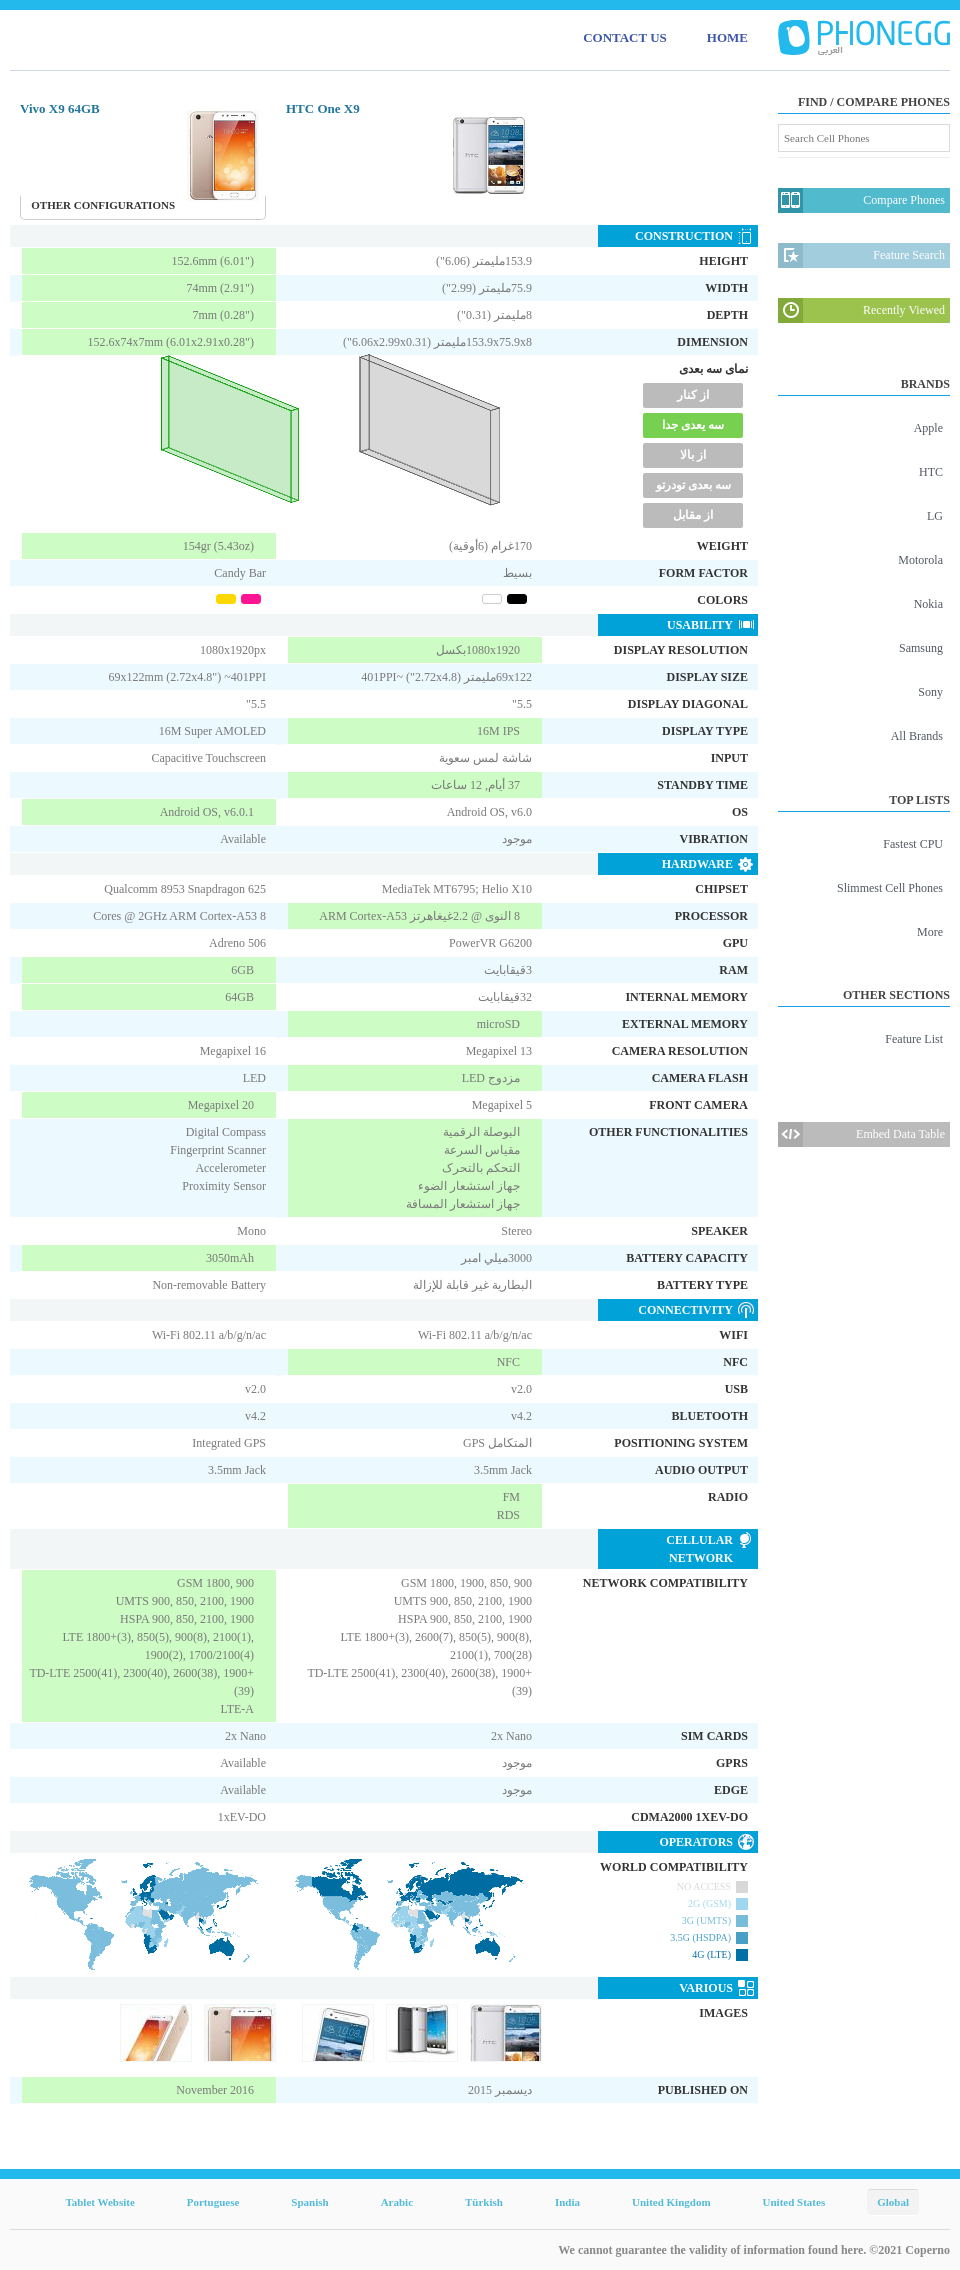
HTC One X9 (323, 108)
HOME (727, 37)
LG (935, 516)
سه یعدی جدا (693, 425)
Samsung (921, 648)
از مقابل (693, 515)
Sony (930, 692)
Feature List (914, 1039)
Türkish (484, 2202)
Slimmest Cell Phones (890, 888)
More (930, 932)
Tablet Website (99, 2202)
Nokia (928, 604)
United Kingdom (671, 2202)
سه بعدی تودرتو (693, 485)
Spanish (309, 2202)
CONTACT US (625, 37)
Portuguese (213, 2202)
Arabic (397, 2202)
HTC (931, 472)
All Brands (917, 736)
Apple (928, 428)
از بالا (693, 455)
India (567, 2202)
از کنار (693, 395)
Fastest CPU (913, 844)
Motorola (920, 560)
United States (794, 2202)
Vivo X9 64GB (60, 108)
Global (893, 2202)
